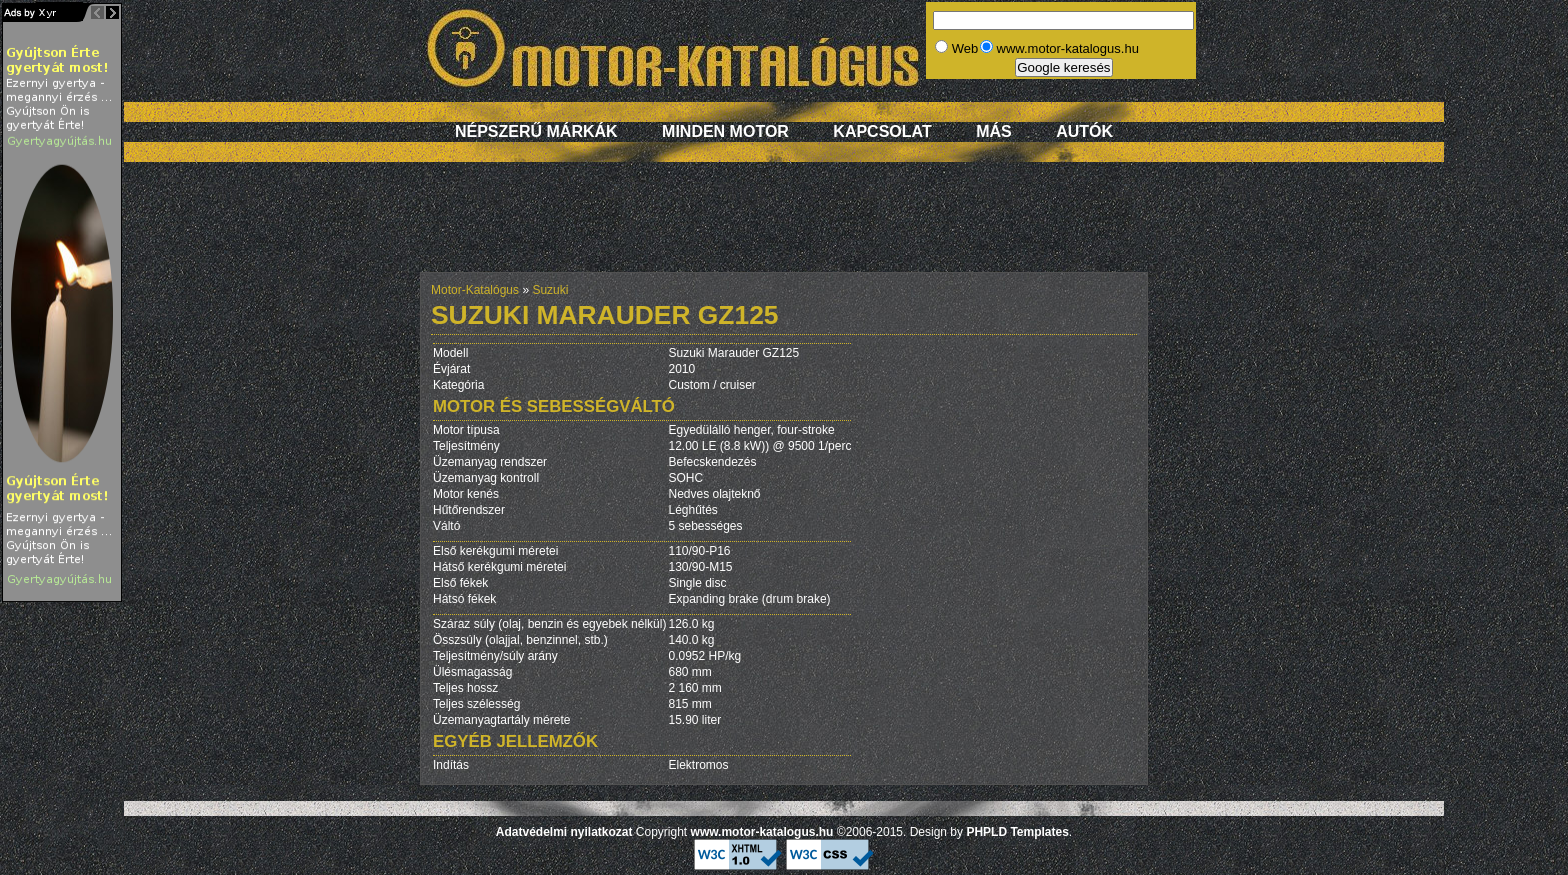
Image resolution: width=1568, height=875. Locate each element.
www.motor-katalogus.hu (762, 832)
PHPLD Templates (1017, 832)
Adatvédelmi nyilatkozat (564, 832)
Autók (1084, 131)
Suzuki (550, 290)
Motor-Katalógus (475, 290)
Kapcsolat (882, 131)
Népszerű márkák (536, 131)
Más (994, 131)
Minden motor (725, 131)
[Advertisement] (784, 227)
